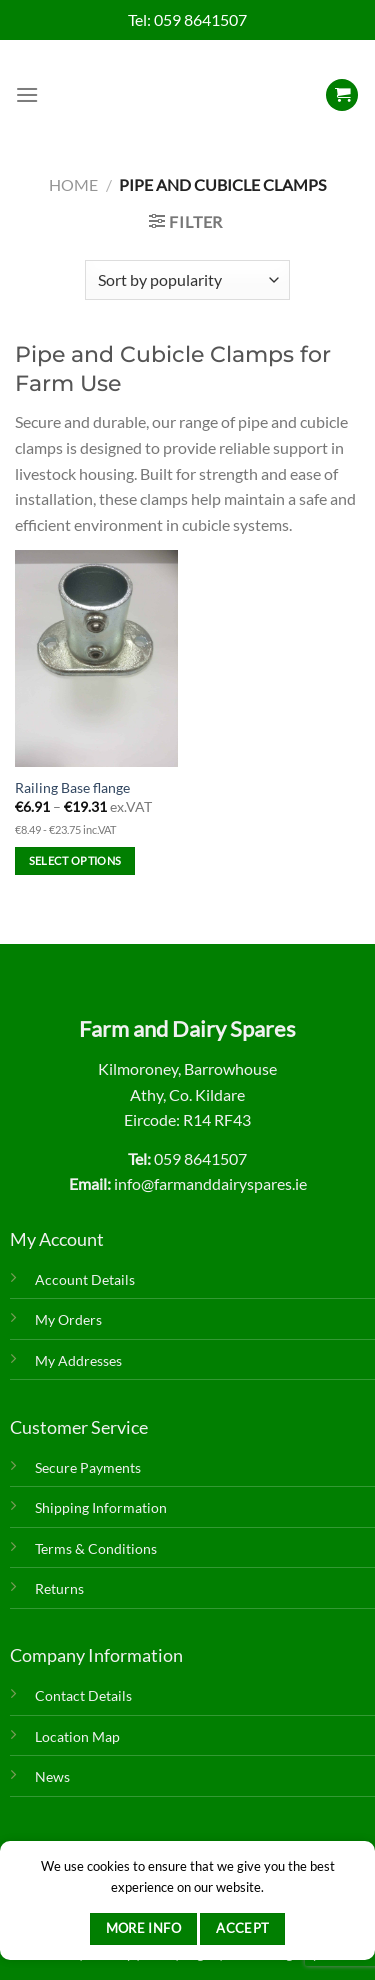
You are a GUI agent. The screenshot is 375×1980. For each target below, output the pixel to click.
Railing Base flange (72, 788)
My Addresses (78, 1360)
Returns (59, 1588)
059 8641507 (200, 19)
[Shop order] (187, 280)
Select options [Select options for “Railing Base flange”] (75, 860)
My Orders (68, 1319)
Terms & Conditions (96, 1548)
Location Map (77, 1736)
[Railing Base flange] (96, 658)
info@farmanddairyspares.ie (210, 1183)
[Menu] (27, 94)
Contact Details (83, 1695)
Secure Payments (88, 1467)
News (52, 1776)
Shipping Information (101, 1507)
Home (73, 184)
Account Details (85, 1279)
